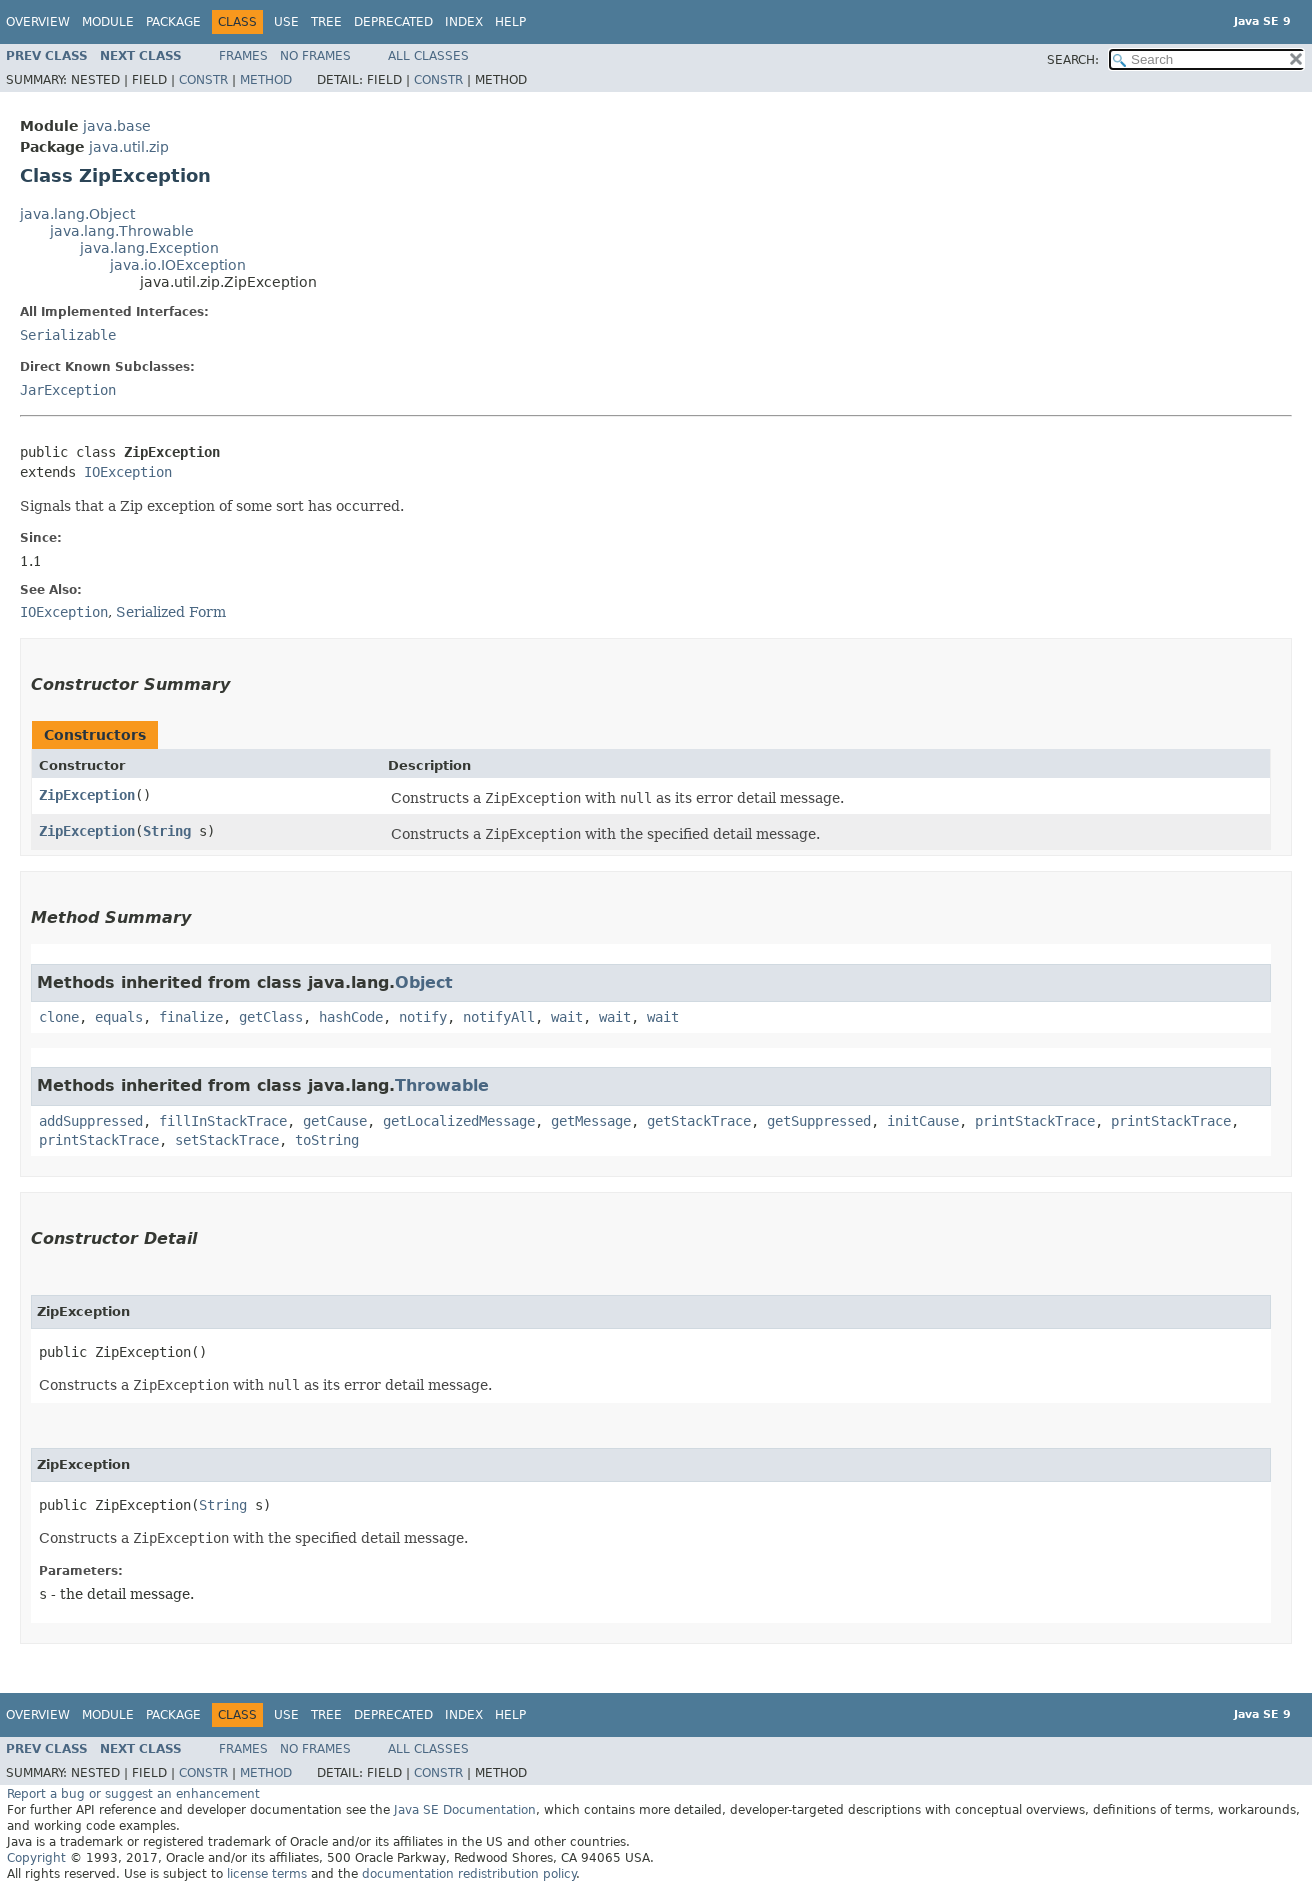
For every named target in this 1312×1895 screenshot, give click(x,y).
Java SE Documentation (465, 1810)
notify (423, 1017)
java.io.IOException (178, 265)
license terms (267, 1874)
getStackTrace (699, 1121)
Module (108, 22)
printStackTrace (1035, 1121)
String (167, 831)
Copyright (36, 1858)
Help (510, 22)
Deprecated (393, 22)
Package (173, 22)
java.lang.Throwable (122, 231)
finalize (191, 1017)
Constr (203, 80)
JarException (68, 390)
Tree (326, 22)
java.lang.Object (77, 214)
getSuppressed (819, 1121)
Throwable (442, 1085)
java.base (117, 126)
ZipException (87, 795)
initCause (923, 1121)
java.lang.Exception (149, 248)
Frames (243, 56)
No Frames (315, 56)
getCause (335, 1121)
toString (327, 1140)
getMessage (591, 1121)
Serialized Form (171, 612)
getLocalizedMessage (459, 1121)
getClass (271, 1017)
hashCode (351, 1017)
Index (464, 22)
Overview (38, 22)
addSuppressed (91, 1121)
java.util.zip (129, 147)
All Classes (428, 56)
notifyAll (499, 1017)
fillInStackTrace (223, 1121)
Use (286, 22)
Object (424, 982)
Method (266, 80)
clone (59, 1017)
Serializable (68, 335)
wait (567, 1017)
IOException (128, 472)
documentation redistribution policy (469, 1874)
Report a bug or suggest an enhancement (133, 1794)
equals (119, 1017)
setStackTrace (227, 1140)
